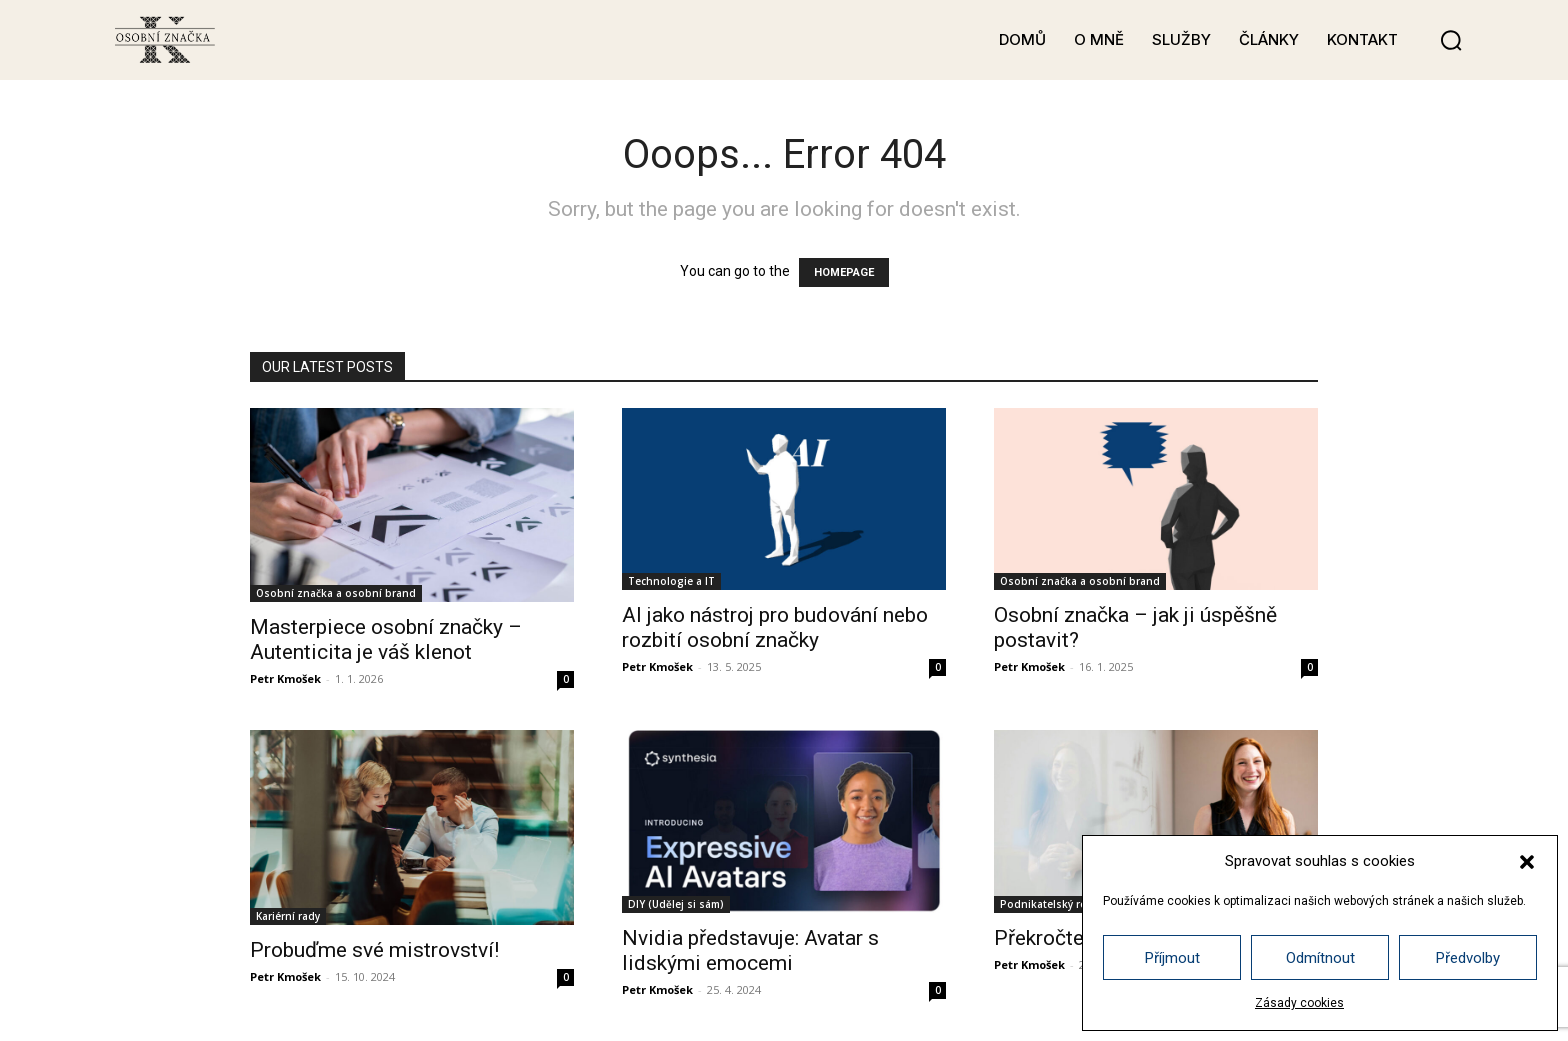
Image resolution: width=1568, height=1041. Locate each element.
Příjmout (1172, 958)
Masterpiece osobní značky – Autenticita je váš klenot (386, 639)
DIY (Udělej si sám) (676, 904)
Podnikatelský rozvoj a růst (1070, 904)
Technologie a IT (671, 581)
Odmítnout (1320, 958)
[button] (1527, 862)
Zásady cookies (1299, 1003)
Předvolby (1468, 958)
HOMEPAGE (844, 272)
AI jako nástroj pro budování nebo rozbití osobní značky (775, 627)
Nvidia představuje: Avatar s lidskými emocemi (750, 950)
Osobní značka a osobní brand (336, 593)
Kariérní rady (288, 916)
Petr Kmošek (285, 678)
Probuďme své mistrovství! (374, 950)
